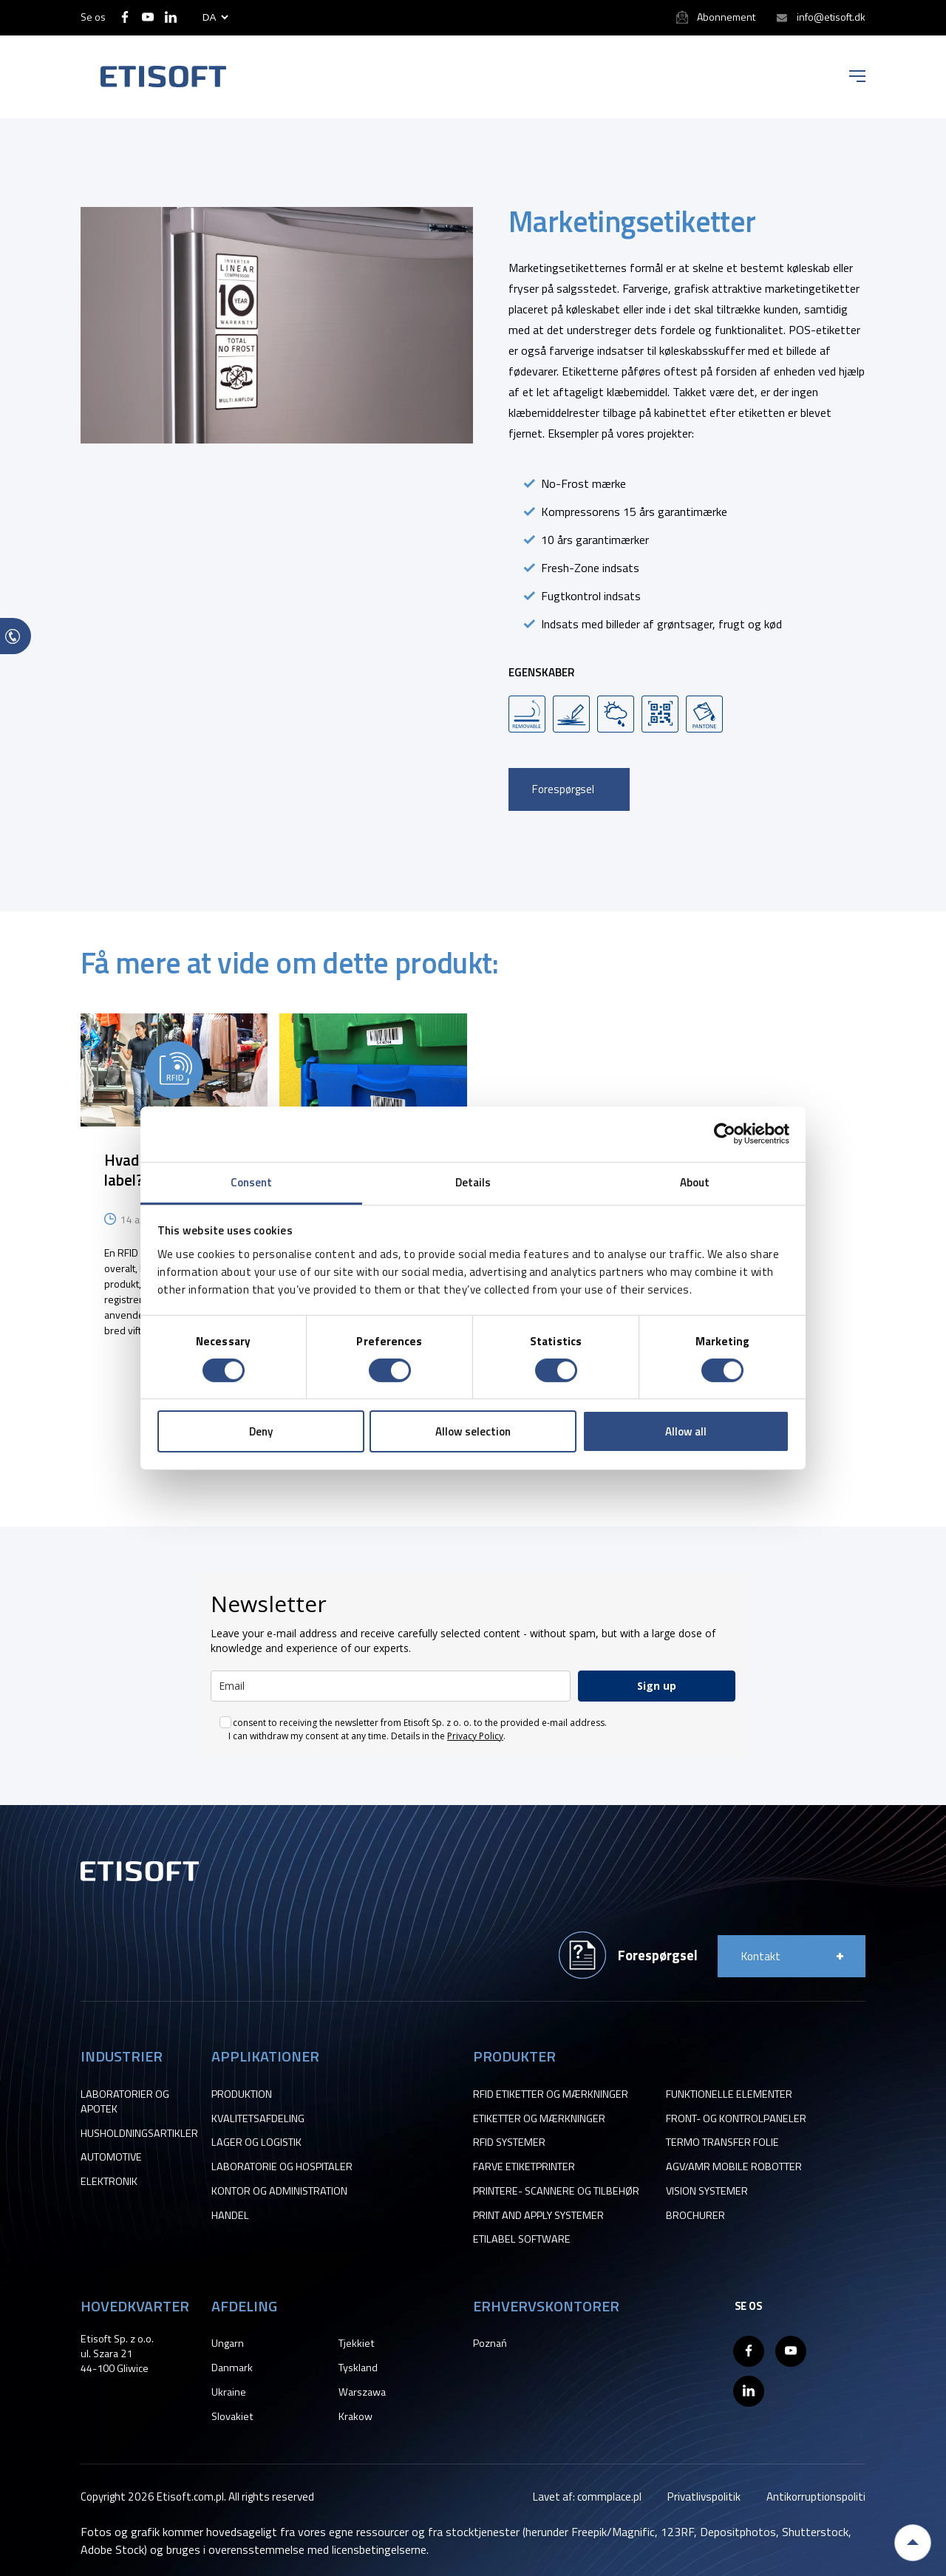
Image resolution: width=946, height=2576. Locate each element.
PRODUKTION (241, 2094)
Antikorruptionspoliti (815, 2496)
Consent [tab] (252, 1181)
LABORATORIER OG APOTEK (125, 2101)
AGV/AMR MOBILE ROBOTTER (734, 2166)
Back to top (912, 2542)
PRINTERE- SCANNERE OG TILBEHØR (556, 2191)
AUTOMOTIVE (111, 2157)
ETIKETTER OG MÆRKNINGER (539, 2118)
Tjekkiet (356, 2343)
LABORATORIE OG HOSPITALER (282, 2166)
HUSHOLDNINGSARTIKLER (139, 2133)
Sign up (656, 1686)
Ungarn (227, 2343)
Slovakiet (232, 2416)
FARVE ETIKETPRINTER (524, 2166)
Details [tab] (473, 1181)
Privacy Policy (475, 1736)
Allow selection (473, 1431)
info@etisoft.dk (831, 16)
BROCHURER (695, 2215)
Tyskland (358, 2367)
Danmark (232, 2367)
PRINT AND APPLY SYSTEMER (538, 2215)
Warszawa (362, 2392)
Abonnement (726, 16)
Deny (261, 1431)
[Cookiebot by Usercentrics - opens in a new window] (724, 1134)
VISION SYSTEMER (707, 2191)
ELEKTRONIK (109, 2181)
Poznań (490, 2343)
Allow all (686, 1431)
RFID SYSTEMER (509, 2142)
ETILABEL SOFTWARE (522, 2239)
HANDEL (230, 2215)
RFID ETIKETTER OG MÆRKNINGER (550, 2094)
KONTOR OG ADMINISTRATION (279, 2191)
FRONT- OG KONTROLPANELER (736, 2118)
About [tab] (695, 1181)
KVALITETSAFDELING (257, 2118)
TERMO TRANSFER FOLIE (722, 2142)
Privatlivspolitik (704, 2496)
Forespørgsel (563, 789)
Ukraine (228, 2392)
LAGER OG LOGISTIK (256, 2142)
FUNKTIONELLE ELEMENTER (729, 2094)
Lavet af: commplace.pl (587, 2496)
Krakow (355, 2416)
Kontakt (760, 1956)
